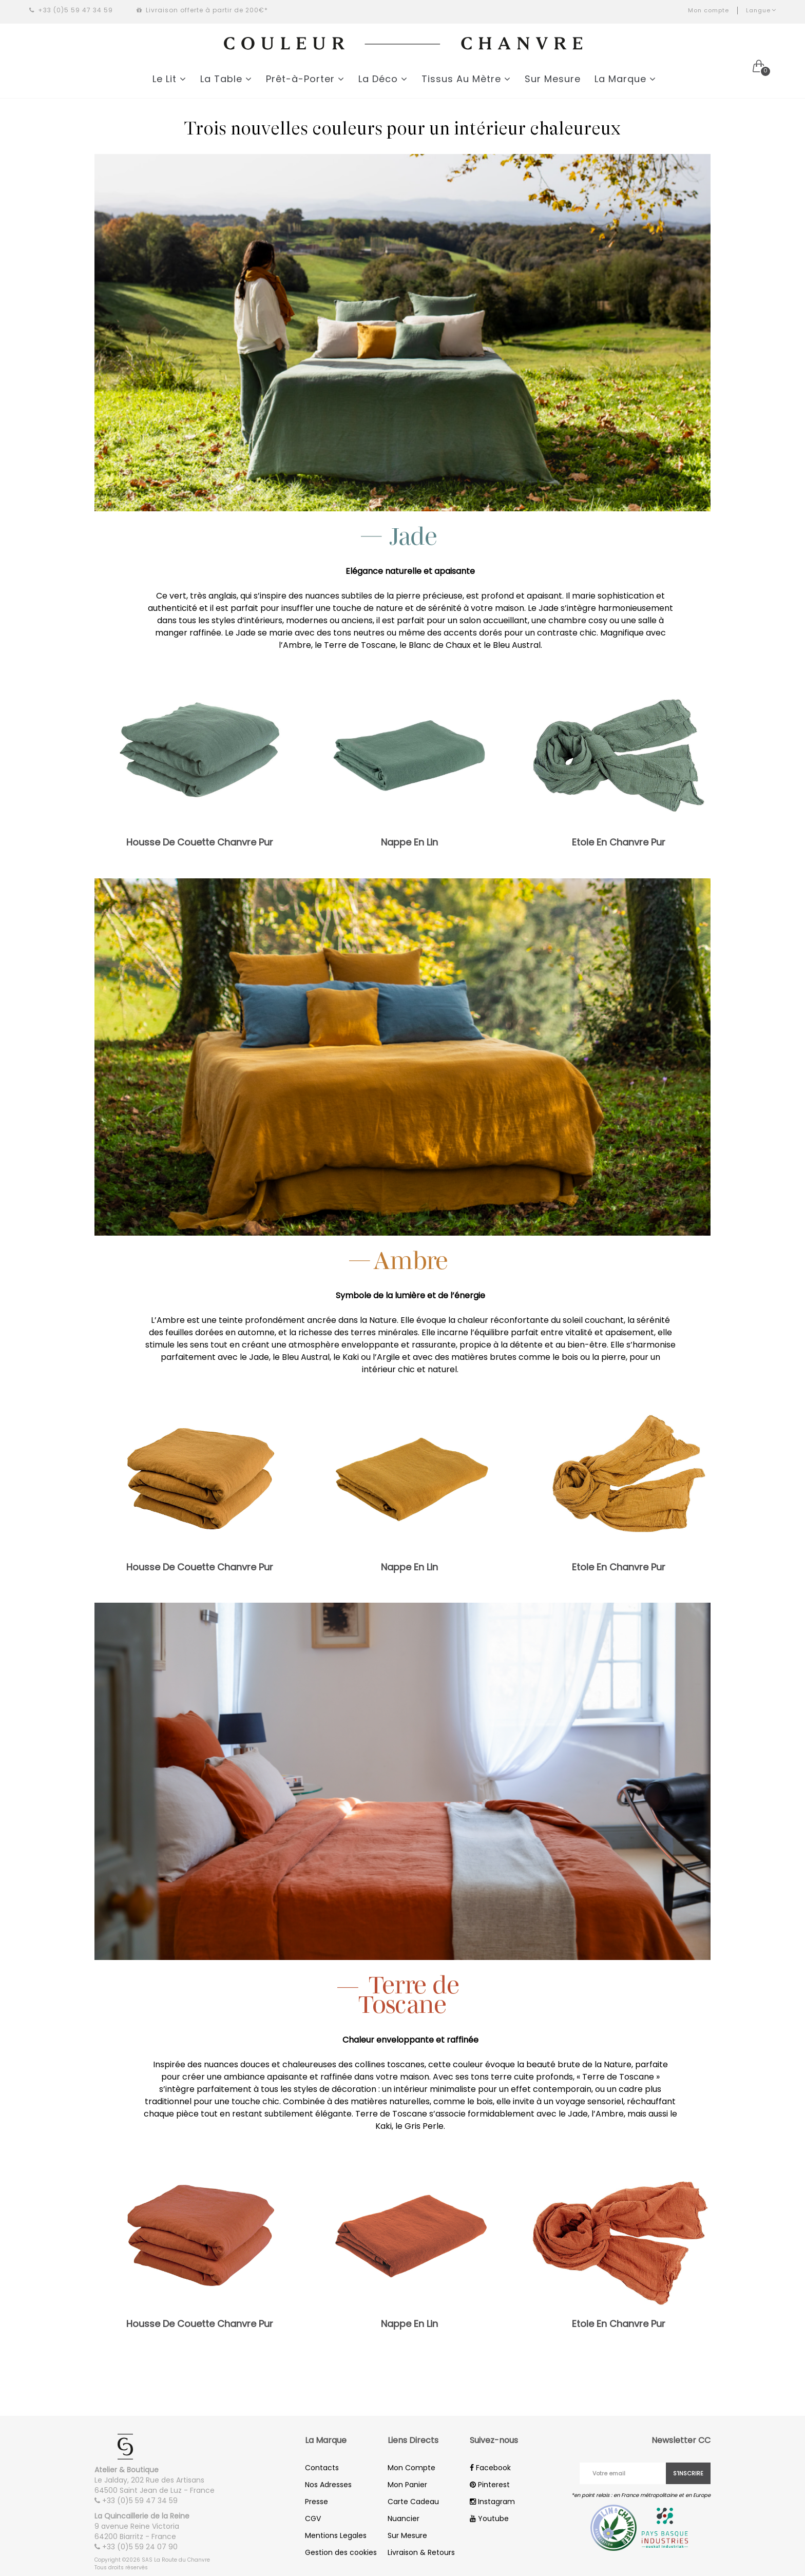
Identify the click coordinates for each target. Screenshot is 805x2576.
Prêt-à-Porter (305, 78)
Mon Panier (407, 2484)
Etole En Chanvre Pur (618, 842)
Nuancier (403, 2518)
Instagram (492, 2501)
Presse (316, 2501)
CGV (313, 2518)
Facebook (490, 2468)
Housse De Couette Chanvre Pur (199, 842)
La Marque (625, 78)
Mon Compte (411, 2468)
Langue (761, 10)
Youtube (489, 2518)
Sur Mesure (553, 78)
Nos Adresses (328, 2484)
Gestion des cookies (341, 2552)
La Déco (383, 78)
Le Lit (169, 78)
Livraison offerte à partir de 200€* (202, 10)
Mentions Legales (336, 2535)
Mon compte (708, 10)
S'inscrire (688, 2473)
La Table (226, 78)
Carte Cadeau (413, 2501)
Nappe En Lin (409, 842)
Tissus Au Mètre (466, 78)
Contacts (322, 2468)
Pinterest (490, 2484)
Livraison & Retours (421, 2552)
